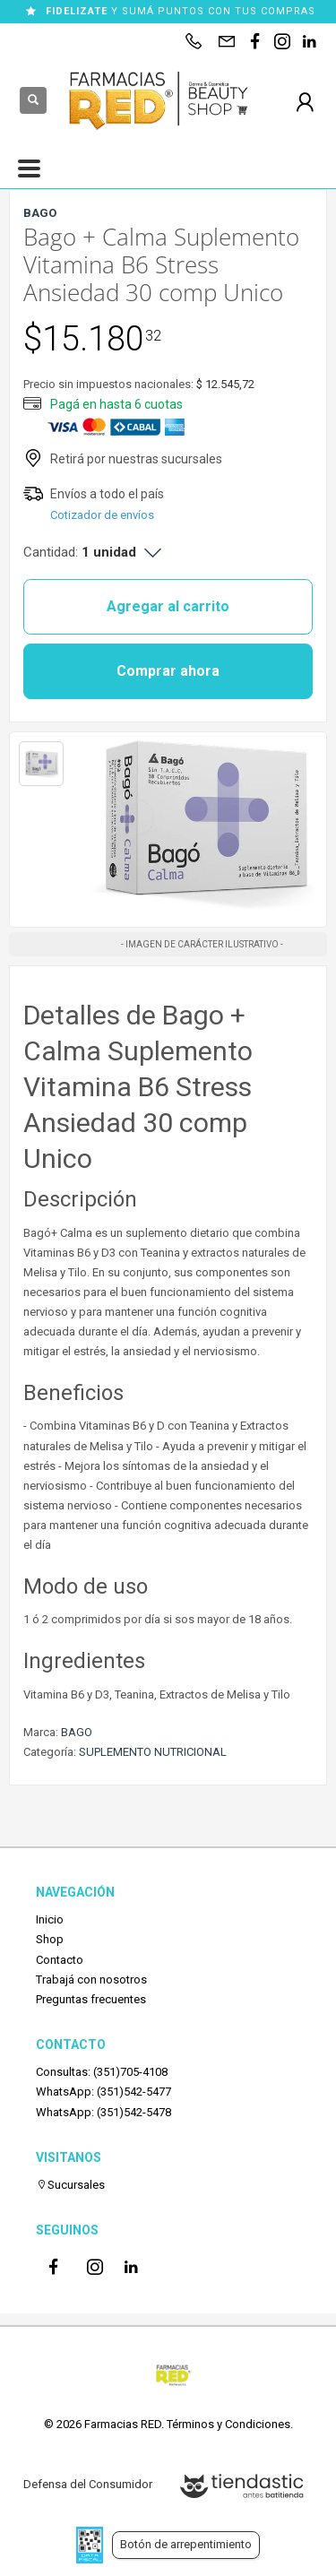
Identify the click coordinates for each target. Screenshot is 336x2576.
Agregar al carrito (168, 606)
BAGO (76, 1732)
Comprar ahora (168, 670)
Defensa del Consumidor (87, 2484)
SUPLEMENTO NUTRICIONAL (153, 1752)
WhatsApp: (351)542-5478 (103, 2112)
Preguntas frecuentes (91, 1999)
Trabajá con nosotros (91, 1979)
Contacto (59, 1960)
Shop (50, 1939)
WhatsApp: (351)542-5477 (103, 2091)
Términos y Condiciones (228, 2424)
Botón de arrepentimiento (186, 2544)
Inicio (50, 1919)
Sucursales (70, 2184)
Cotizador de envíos (102, 515)
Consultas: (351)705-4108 (102, 2072)
